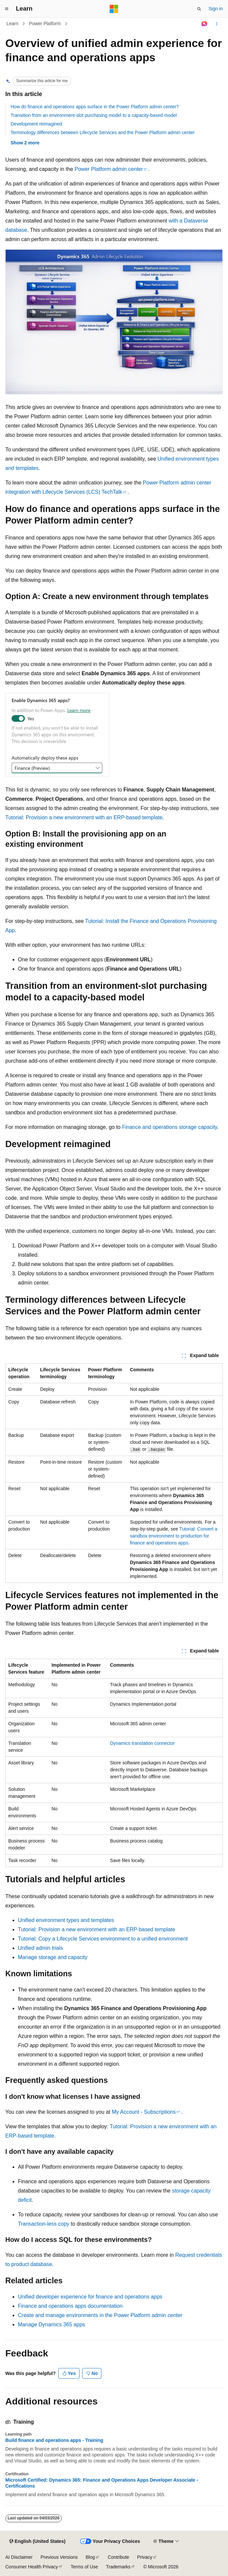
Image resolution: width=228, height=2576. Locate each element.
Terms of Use (84, 2566)
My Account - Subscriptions (144, 2112)
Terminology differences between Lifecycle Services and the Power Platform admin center (103, 132)
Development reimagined (36, 123)
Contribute (118, 2557)
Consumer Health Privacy (31, 2566)
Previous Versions (59, 2557)
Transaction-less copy (43, 2224)
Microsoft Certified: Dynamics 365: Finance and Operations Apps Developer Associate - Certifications (101, 2483)
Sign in (215, 8)
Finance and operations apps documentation (70, 2306)
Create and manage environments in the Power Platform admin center (100, 2315)
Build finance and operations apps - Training (54, 2440)
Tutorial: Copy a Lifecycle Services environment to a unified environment (103, 1939)
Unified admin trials (40, 1948)
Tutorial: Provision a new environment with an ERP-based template (83, 817)
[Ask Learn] (204, 24)
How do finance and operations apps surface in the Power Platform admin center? (95, 106)
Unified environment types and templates (66, 1920)
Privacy (144, 2557)
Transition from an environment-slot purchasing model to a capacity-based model (94, 115)
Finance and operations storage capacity (169, 1127)
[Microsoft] (114, 9)
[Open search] (199, 9)
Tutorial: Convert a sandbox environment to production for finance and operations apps (173, 1535)
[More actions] (217, 24)
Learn (13, 23)
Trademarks (118, 2566)
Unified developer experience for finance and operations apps (90, 2296)
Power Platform (45, 23)
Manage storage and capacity (52, 1957)
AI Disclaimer (18, 2557)
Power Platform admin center (109, 169)
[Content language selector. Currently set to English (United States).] (37, 2541)
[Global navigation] (6, 9)
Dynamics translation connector (142, 1743)
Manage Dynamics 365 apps (51, 2324)
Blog (90, 2557)
